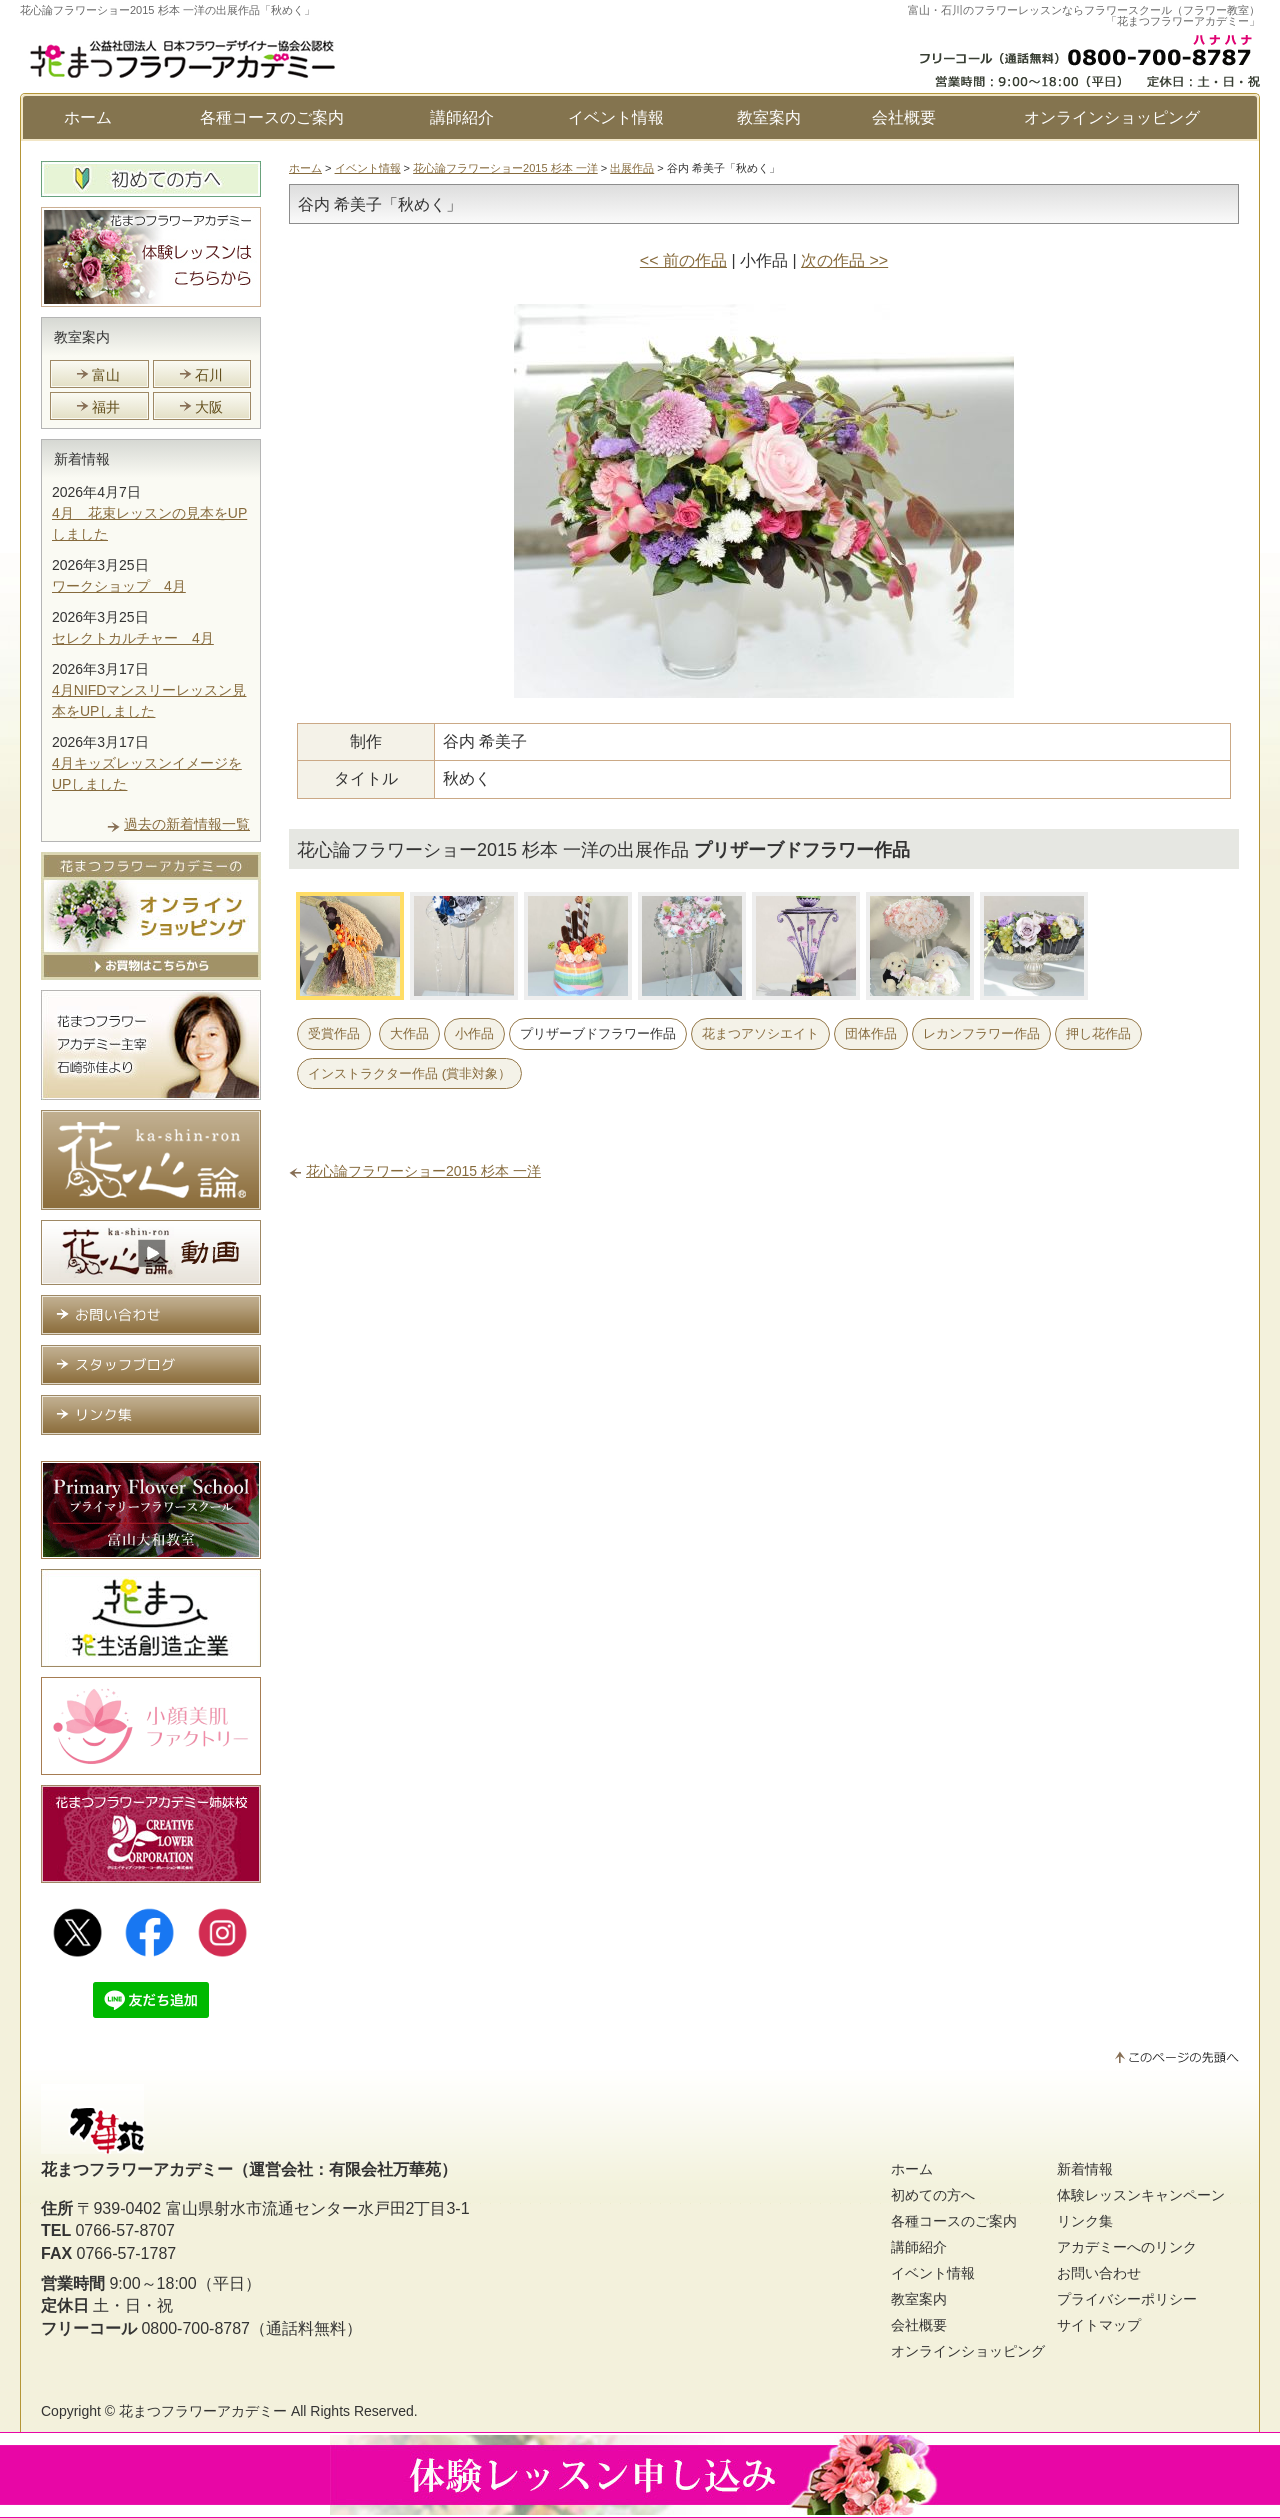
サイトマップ (1099, 2325)
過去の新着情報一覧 (187, 824)
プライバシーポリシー (1127, 2299)
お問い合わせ (1099, 2273)
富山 (106, 375)
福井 (106, 407)
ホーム (88, 117)
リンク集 (1085, 2221)
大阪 (209, 407)
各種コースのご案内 (272, 117)
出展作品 (632, 168)
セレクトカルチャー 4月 (133, 638)
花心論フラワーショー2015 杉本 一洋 (505, 168)
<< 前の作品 (683, 260)
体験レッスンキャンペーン (1141, 2195)
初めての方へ (933, 2195)
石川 (209, 375)
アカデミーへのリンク (1127, 2247)
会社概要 (904, 117)
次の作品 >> (844, 260)
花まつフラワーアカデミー (203, 2411)
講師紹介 (462, 117)
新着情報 (82, 459)
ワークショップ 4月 (119, 586)
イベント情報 (616, 117)
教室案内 (769, 117)
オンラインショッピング (1112, 117)
